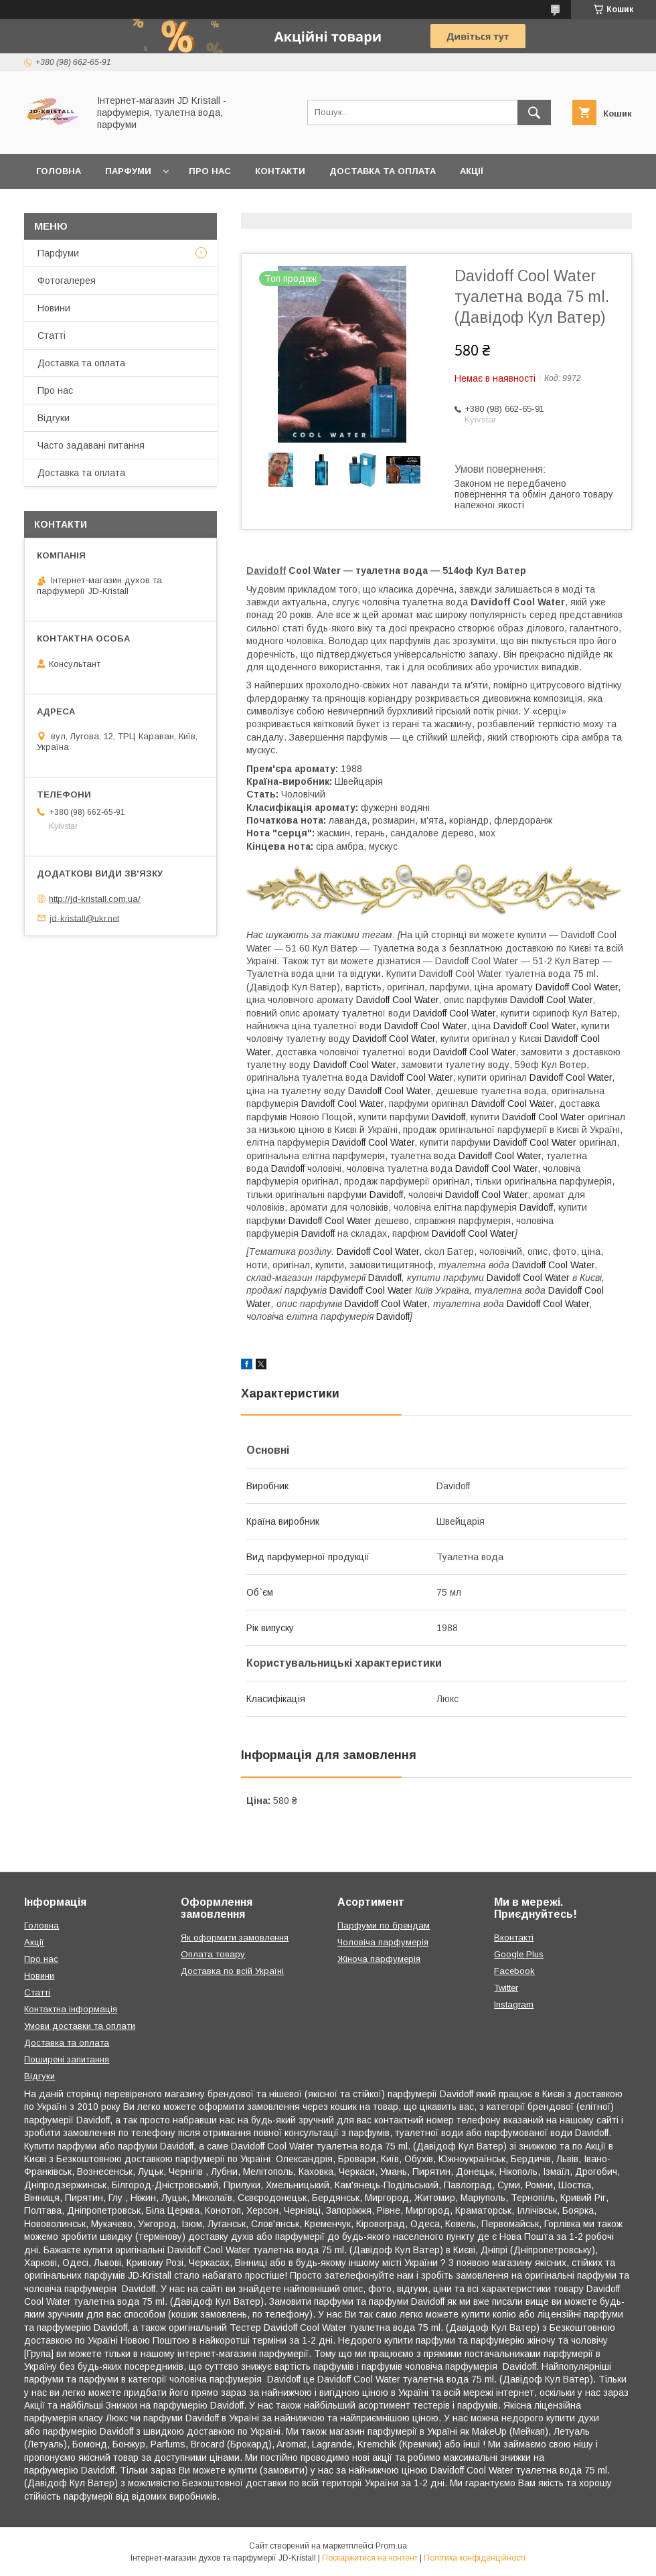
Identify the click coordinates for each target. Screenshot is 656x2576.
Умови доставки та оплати (79, 2026)
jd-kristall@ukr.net (84, 918)
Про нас (210, 171)
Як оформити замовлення (235, 1938)
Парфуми (128, 171)
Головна (58, 171)
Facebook (514, 1971)
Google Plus (519, 1954)
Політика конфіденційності (474, 2558)
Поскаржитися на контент (370, 2558)
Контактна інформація (70, 2009)
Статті (51, 335)
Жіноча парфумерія (378, 1959)
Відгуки (53, 417)
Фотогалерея (66, 280)
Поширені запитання (66, 2059)
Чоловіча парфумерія (382, 1942)
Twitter (506, 1988)
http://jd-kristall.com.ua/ (95, 899)
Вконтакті (514, 1938)
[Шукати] (534, 112)
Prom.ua (391, 2546)
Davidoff (266, 570)
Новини (53, 308)
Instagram (514, 2004)
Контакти (280, 171)
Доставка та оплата (382, 171)
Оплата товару (213, 1954)
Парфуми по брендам (383, 1925)
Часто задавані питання (91, 445)
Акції (471, 171)
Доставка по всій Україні (232, 1971)
